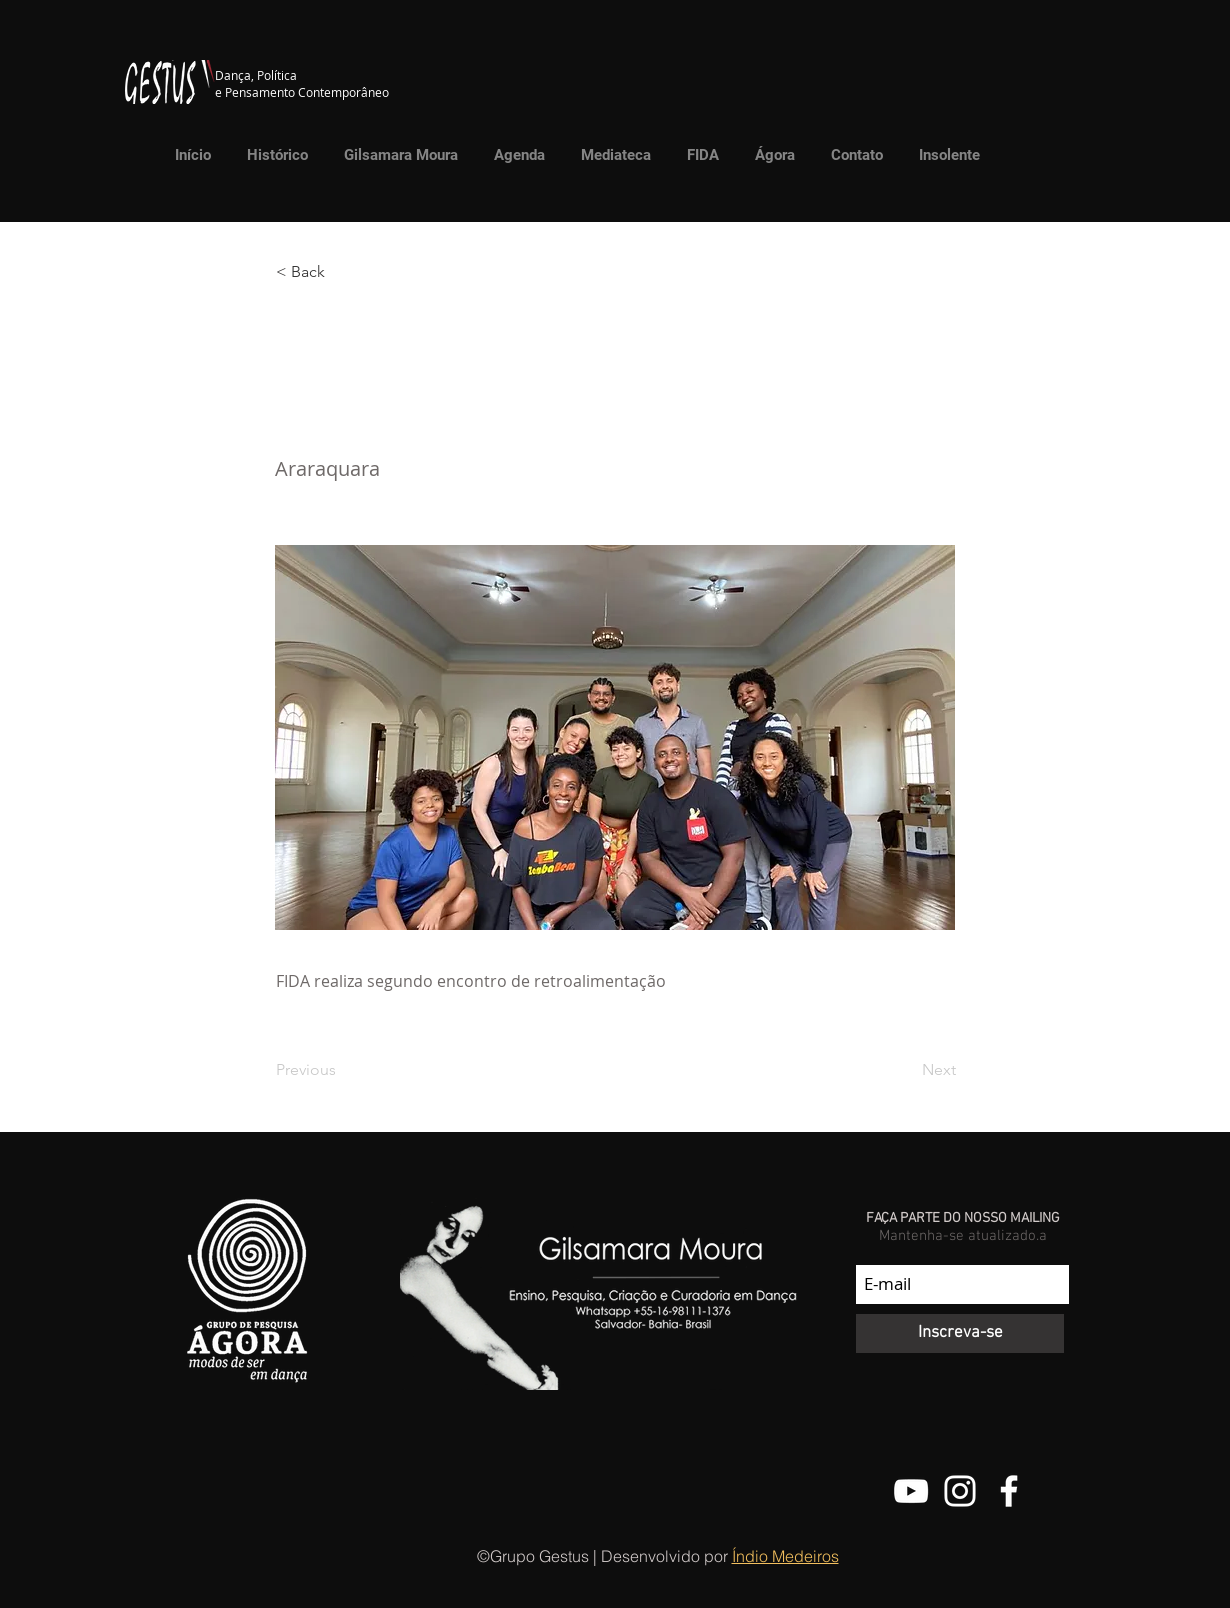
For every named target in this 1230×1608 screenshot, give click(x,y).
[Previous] (342, 1070)
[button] (611, 155)
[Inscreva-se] (960, 1333)
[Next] (906, 1070)
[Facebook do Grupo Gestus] (1009, 1491)
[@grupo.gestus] (960, 1491)
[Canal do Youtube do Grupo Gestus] (911, 1491)
